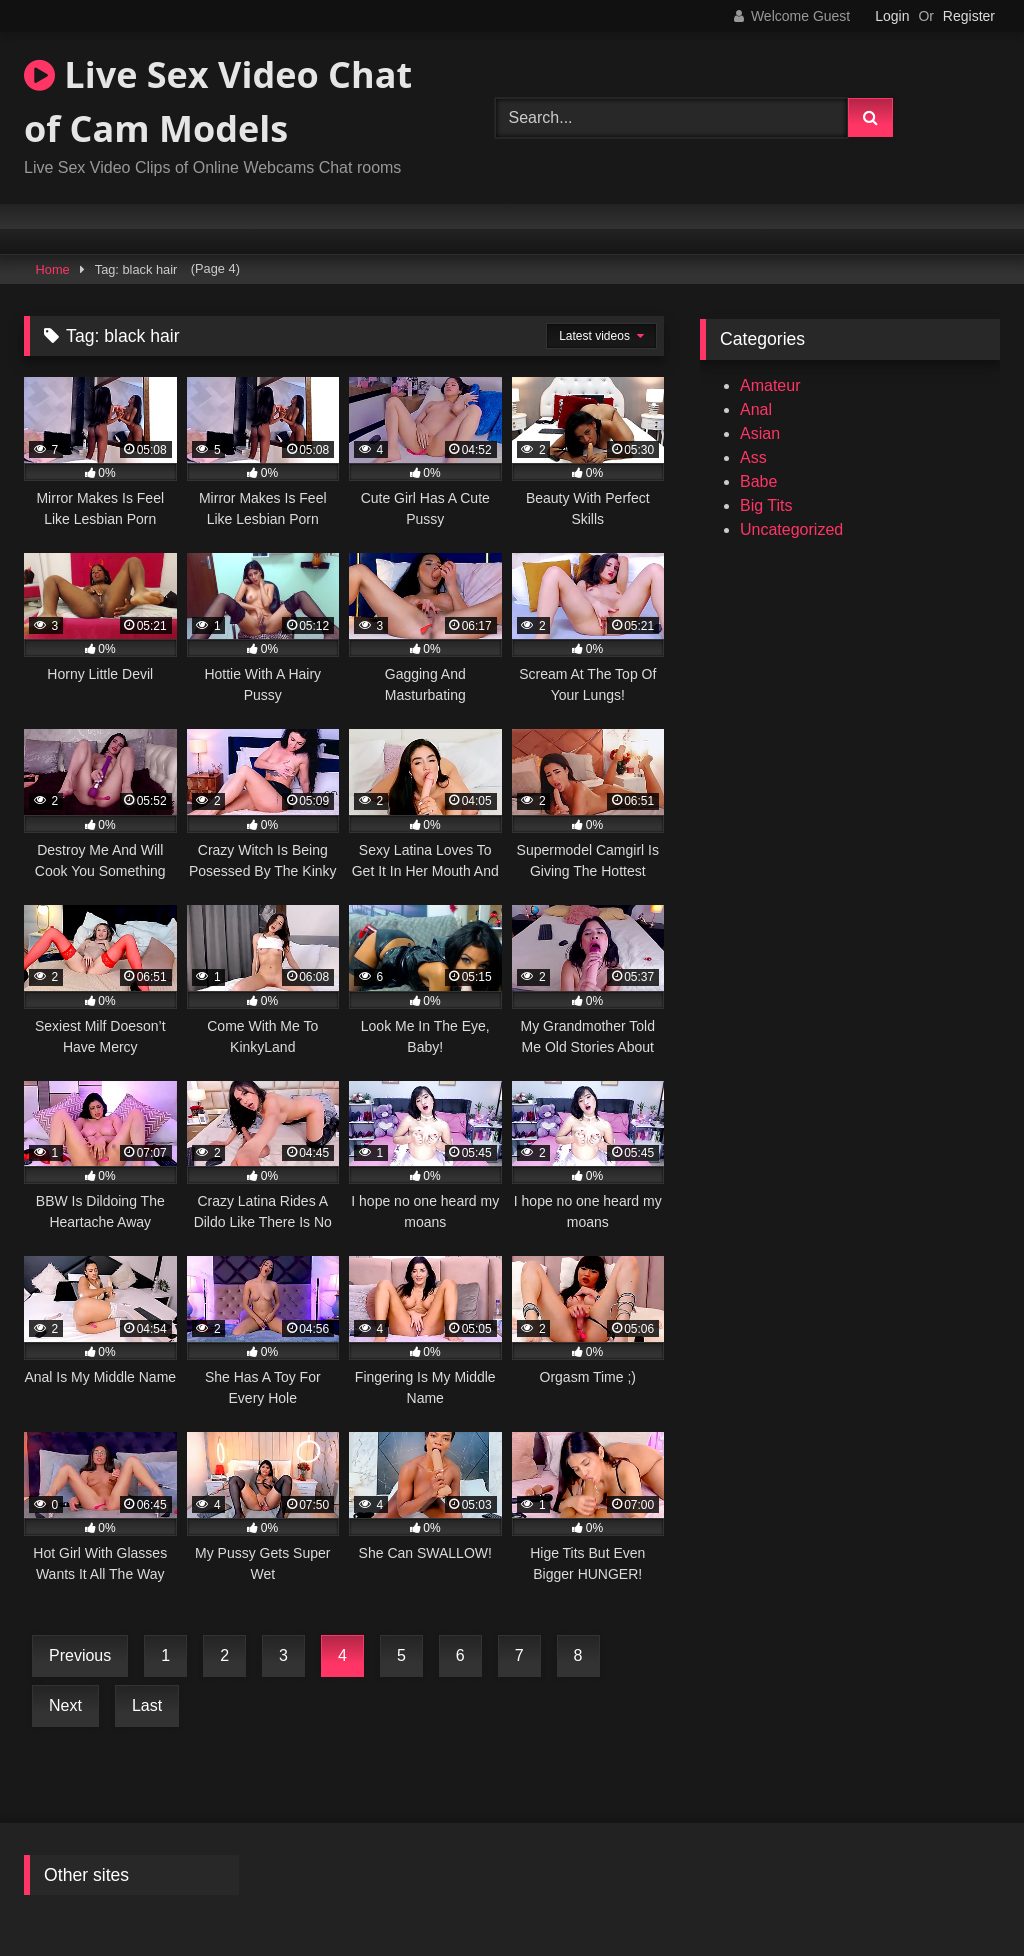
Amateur (770, 385)
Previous (80, 1655)
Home (53, 269)
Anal (756, 409)
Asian (760, 433)
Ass (753, 457)
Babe (758, 481)
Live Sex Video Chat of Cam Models (218, 101)
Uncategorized (791, 529)
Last (147, 1705)
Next (65, 1705)
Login (892, 16)
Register (969, 16)
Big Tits (766, 505)
